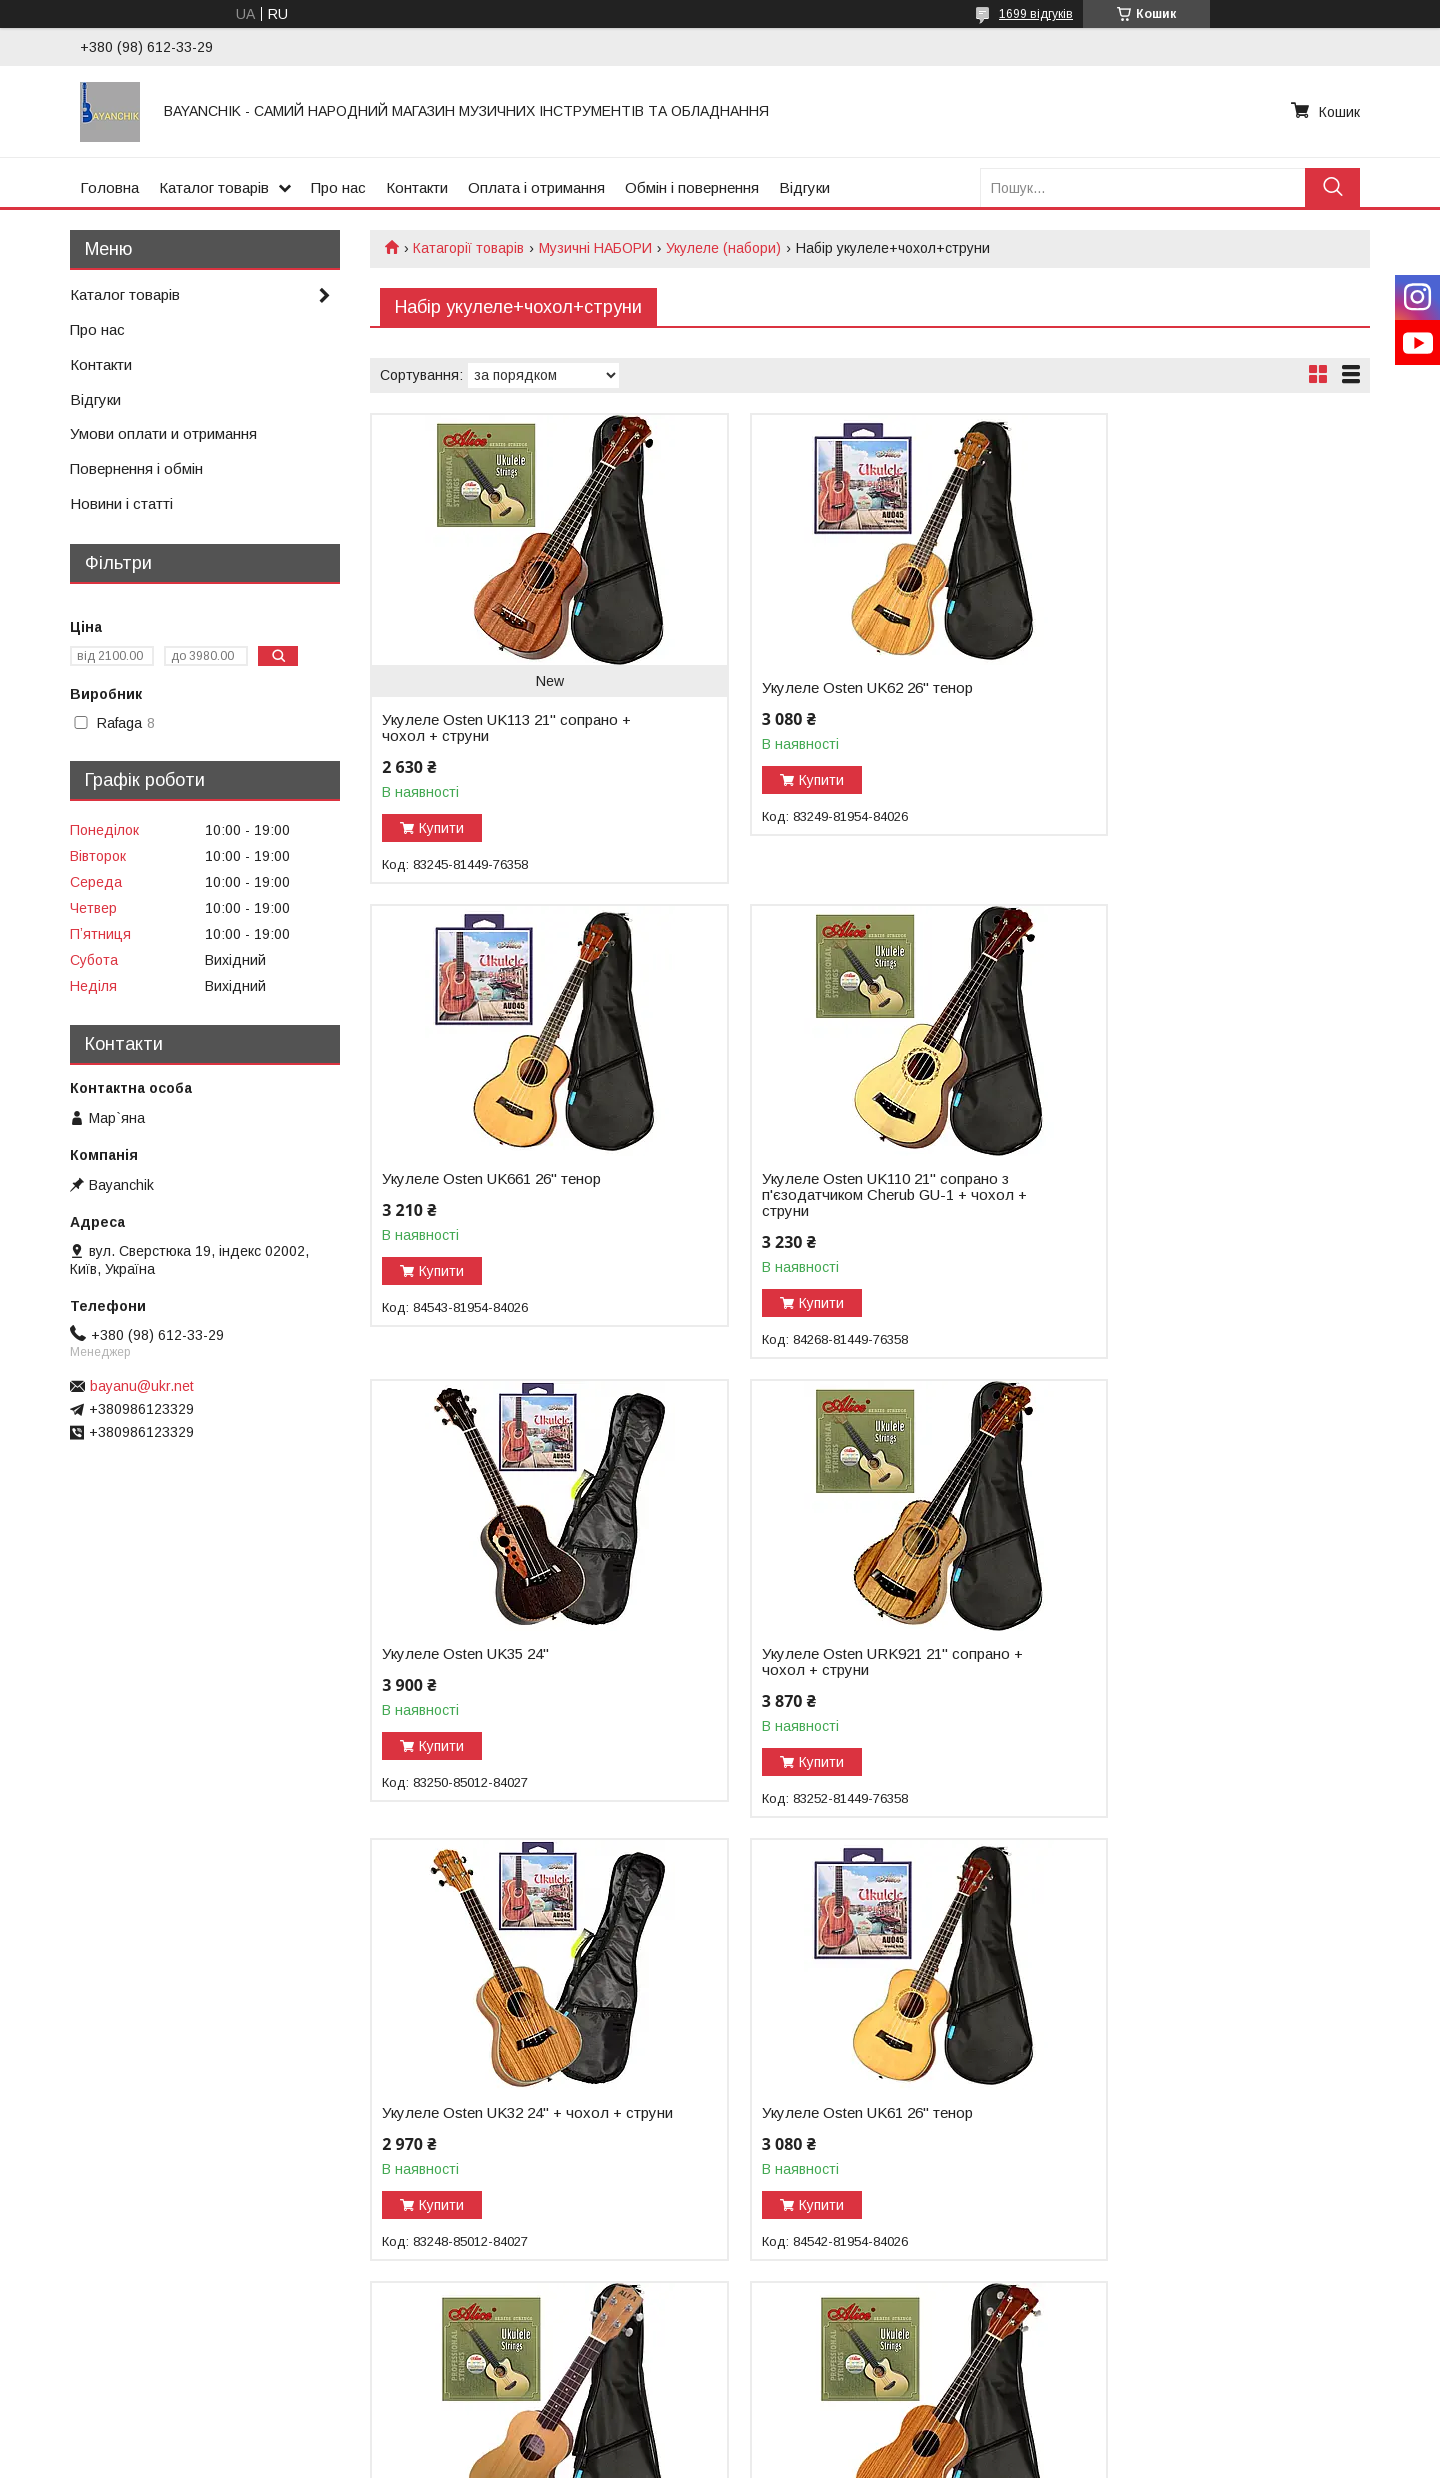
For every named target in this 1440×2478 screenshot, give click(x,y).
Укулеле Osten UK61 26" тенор (827, 1654)
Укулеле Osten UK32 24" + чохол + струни (502, 1662)
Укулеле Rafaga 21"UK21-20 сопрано (1189, 1686)
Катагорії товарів (468, 248)
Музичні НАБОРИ (595, 248)
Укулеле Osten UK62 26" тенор (827, 688)
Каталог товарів (214, 187)
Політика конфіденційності (829, 2459)
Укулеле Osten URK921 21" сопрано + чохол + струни (1186, 1187)
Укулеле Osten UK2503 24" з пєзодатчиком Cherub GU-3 (819, 2139)
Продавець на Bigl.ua (720, 2441)
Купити (441, 828)
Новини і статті (121, 503)
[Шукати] (1332, 187)
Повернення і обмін (136, 468)
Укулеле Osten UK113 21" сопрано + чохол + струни (506, 728)
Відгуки (804, 187)
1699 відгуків (1036, 14)
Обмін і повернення (692, 187)
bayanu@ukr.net (142, 1386)
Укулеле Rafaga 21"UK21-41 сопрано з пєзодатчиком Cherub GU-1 (509, 2171)
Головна (109, 187)
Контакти (417, 187)
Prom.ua (814, 2423)
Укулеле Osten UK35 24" (805, 1179)
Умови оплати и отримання (163, 433)
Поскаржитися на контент (672, 2459)
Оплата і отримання (536, 187)
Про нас (338, 187)
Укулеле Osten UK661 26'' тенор (1171, 688)
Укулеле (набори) (723, 248)
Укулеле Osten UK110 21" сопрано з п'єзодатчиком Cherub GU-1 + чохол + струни (508, 1195)
